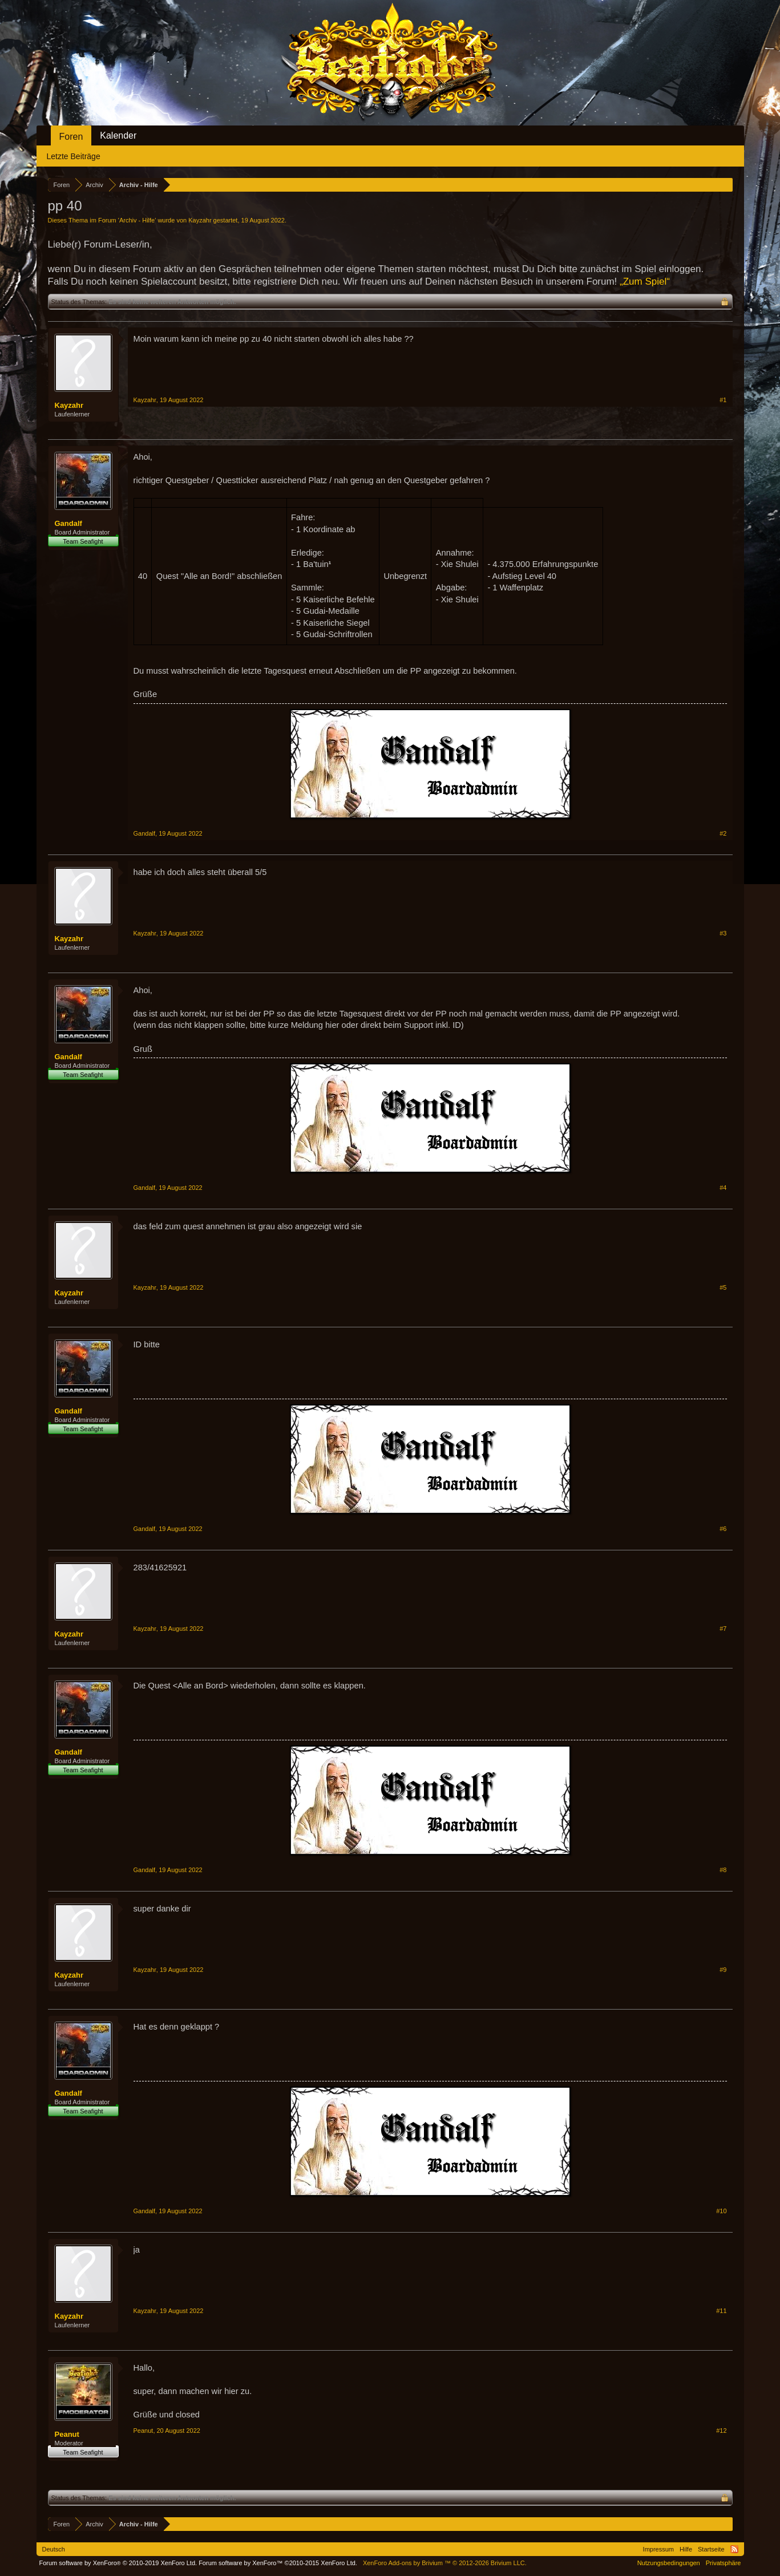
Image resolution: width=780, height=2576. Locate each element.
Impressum (658, 2549)
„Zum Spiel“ (645, 281)
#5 (723, 1287)
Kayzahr (199, 220)
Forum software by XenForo (118, 2562)
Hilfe (686, 2549)
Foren (71, 136)
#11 (721, 2310)
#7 (723, 1628)
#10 (721, 2211)
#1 (723, 399)
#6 (723, 1528)
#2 (723, 833)
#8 (723, 1869)
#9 (723, 1969)
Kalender (118, 135)
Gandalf (68, 523)
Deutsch (53, 2549)
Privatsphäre (723, 2562)
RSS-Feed (734, 2549)
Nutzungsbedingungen (668, 2562)
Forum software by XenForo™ (278, 2562)
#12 (721, 2430)
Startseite (711, 2549)
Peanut (67, 2434)
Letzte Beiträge (73, 156)
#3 (723, 933)
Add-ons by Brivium (445, 2562)
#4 (723, 1187)
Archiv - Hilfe (137, 220)
